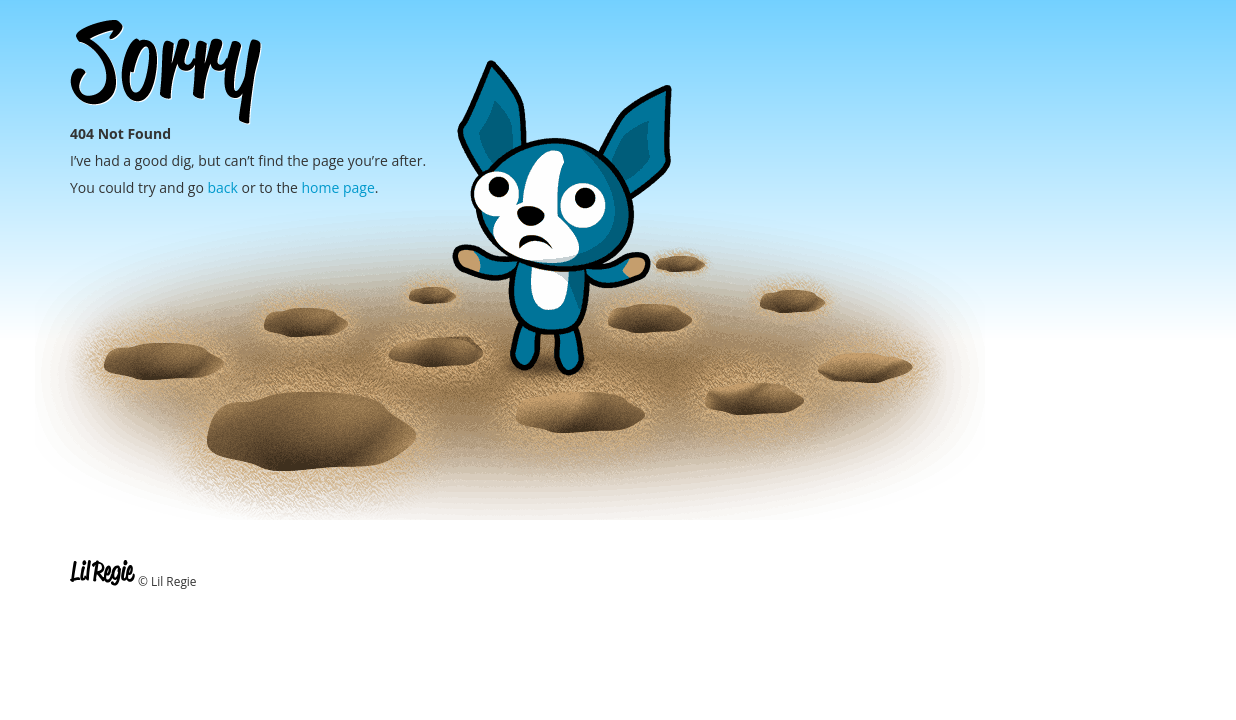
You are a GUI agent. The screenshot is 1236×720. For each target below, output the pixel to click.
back (223, 187)
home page (337, 187)
